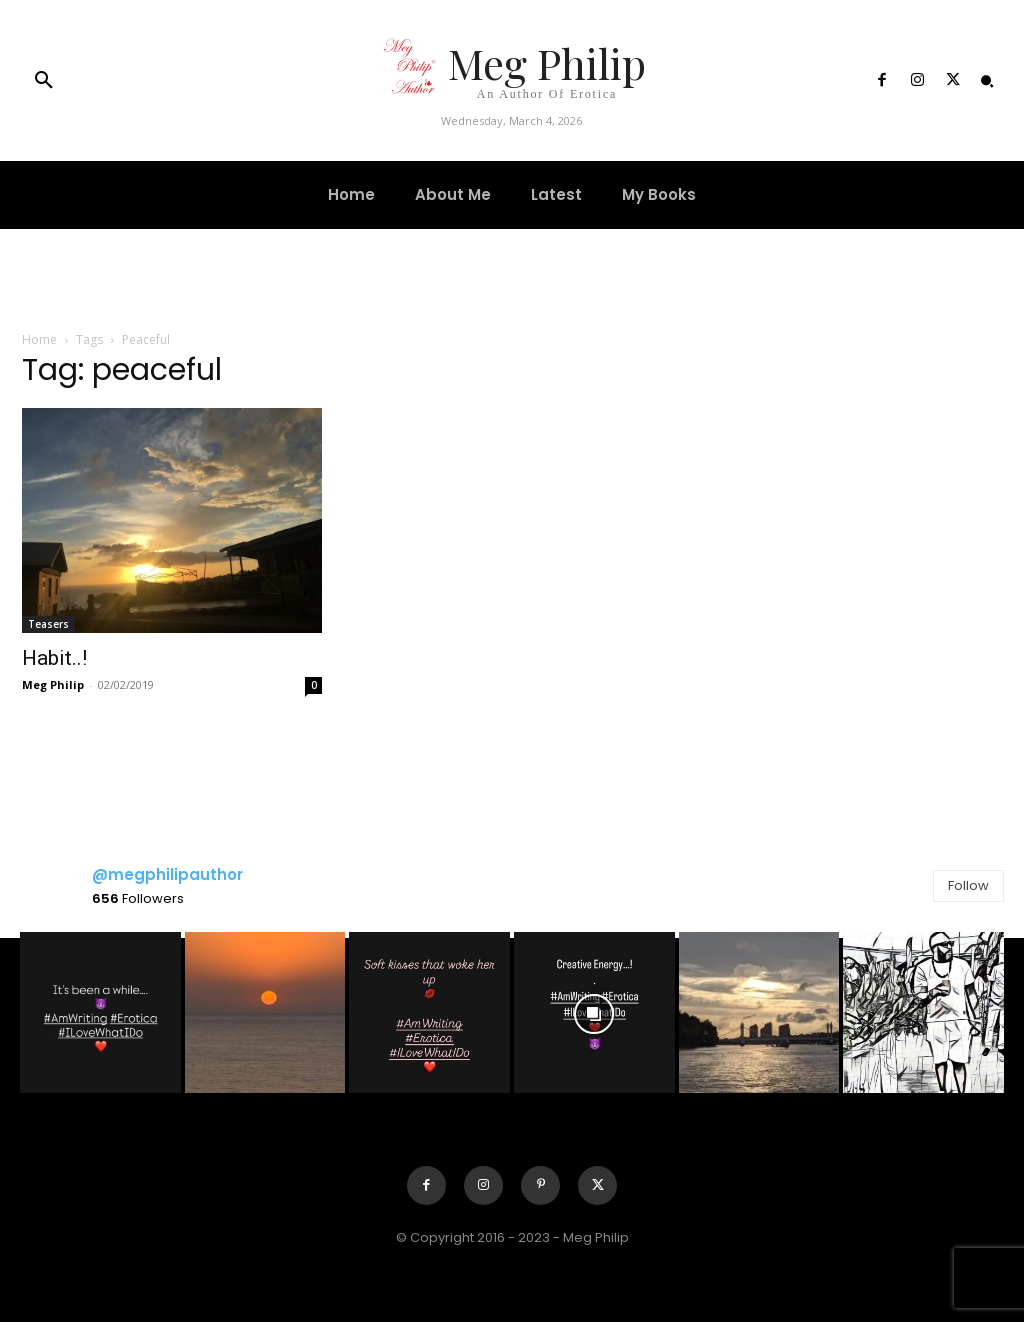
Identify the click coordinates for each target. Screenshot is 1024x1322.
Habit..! (54, 658)
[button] (44, 81)
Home (39, 339)
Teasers (48, 624)
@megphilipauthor (167, 874)
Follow (968, 885)
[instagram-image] (100, 1012)
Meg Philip (53, 684)
